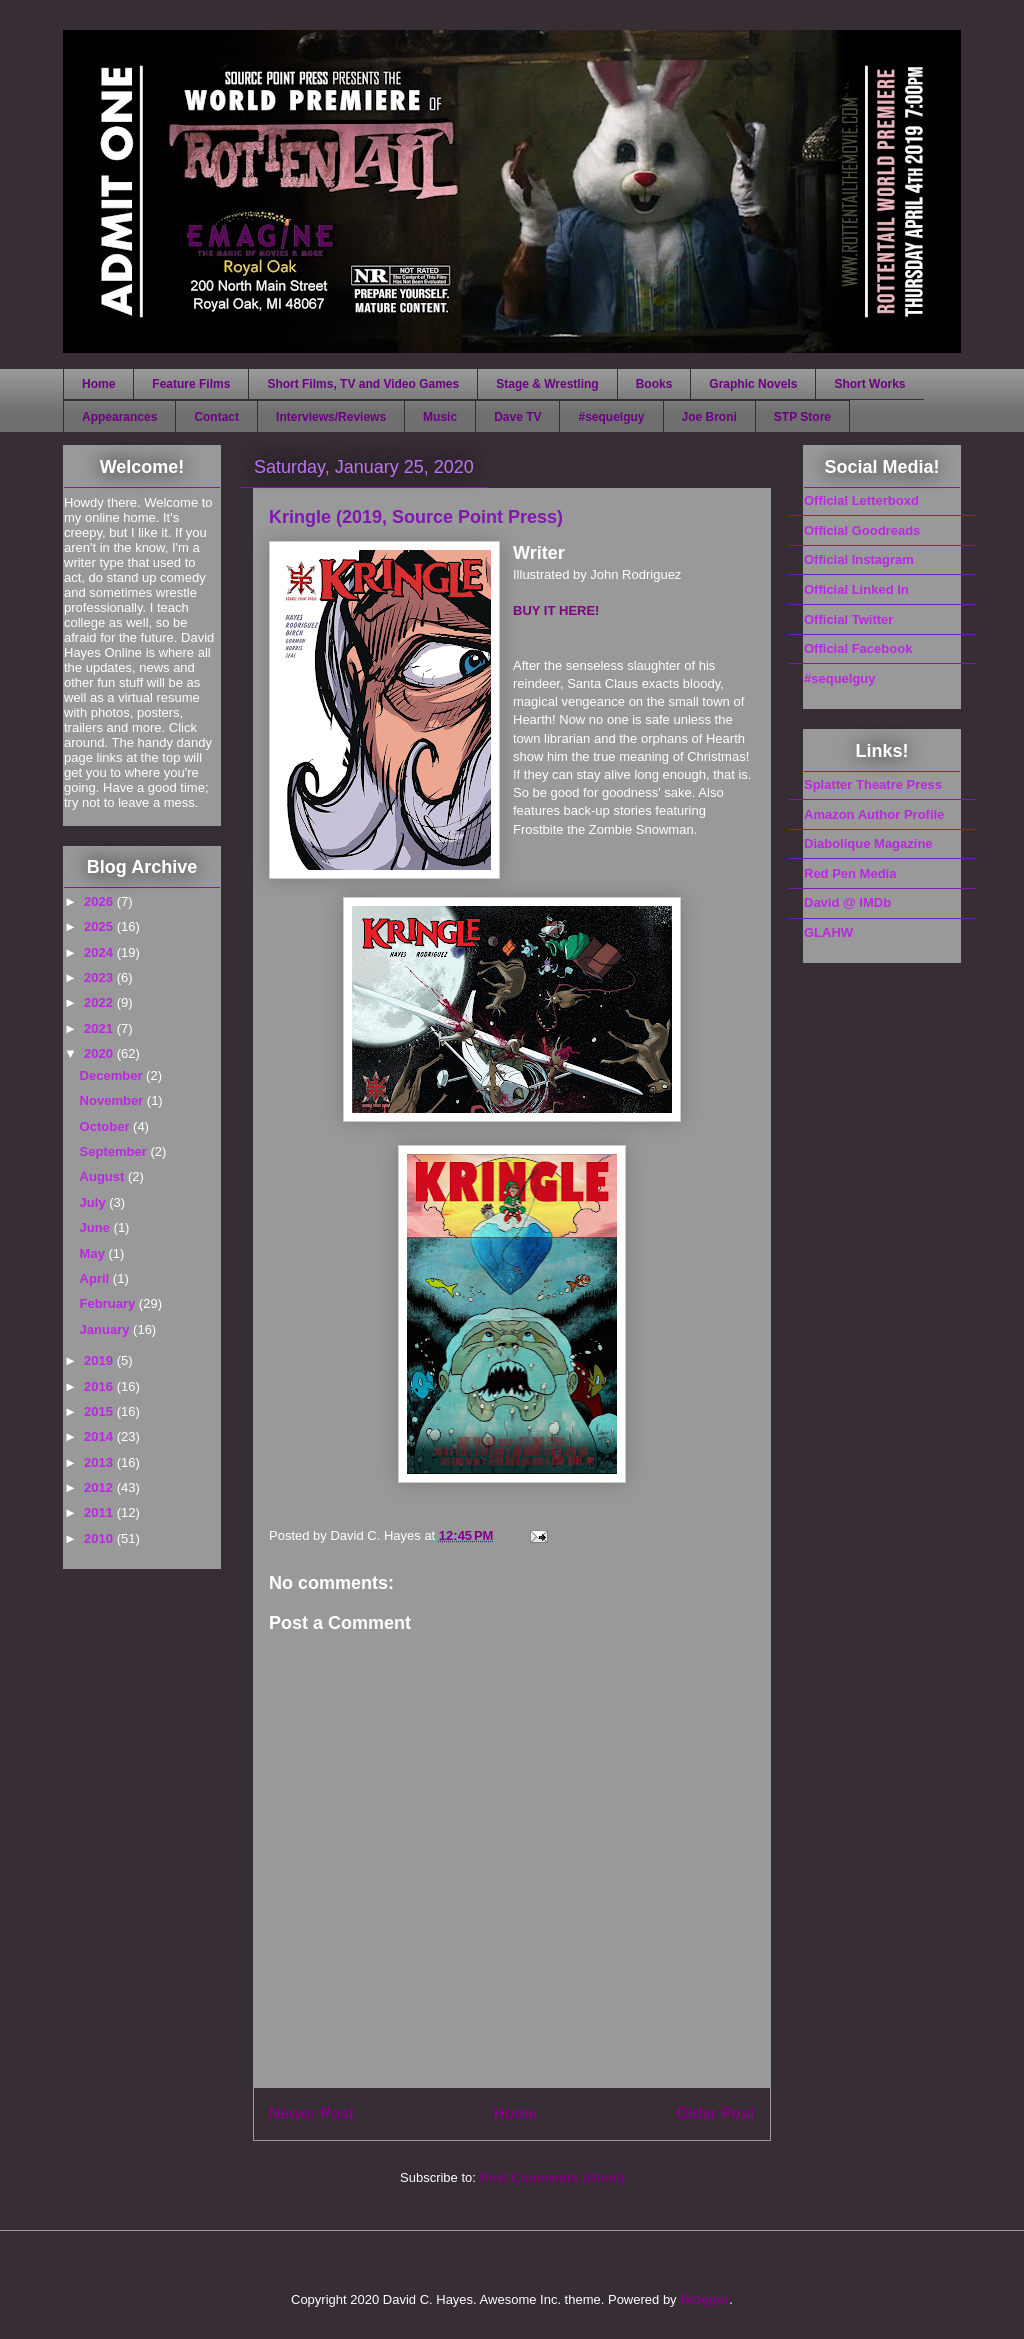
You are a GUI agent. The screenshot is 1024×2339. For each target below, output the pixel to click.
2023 (100, 977)
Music (440, 417)
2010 (100, 1538)
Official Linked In (856, 589)
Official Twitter (848, 619)
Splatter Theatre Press (873, 784)
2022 (100, 1002)
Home (98, 384)
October (106, 1126)
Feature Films (191, 384)
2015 (100, 1411)
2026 (100, 901)
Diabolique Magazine (868, 843)
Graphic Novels (753, 384)
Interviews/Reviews (331, 417)
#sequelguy (611, 417)
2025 (100, 926)
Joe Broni (709, 417)
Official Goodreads (862, 530)
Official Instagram (859, 559)
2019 (100, 1360)
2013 (100, 1462)
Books (654, 384)
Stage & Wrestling (547, 384)
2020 (100, 1053)
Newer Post (311, 2113)
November (113, 1100)
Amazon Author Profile (874, 814)
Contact (216, 417)
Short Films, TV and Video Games (363, 384)
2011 (100, 1512)
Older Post (715, 2113)
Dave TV (517, 417)
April (96, 1278)
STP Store (802, 417)
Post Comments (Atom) (552, 2177)
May (94, 1253)
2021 (100, 1028)
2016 (100, 1386)
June (97, 1227)
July (95, 1202)
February (109, 1303)
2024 (100, 952)
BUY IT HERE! (556, 610)
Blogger (704, 2299)
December (113, 1075)
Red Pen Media (850, 873)
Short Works (869, 384)
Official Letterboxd (861, 500)
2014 (100, 1436)
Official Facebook (858, 648)
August (104, 1176)
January (106, 1329)
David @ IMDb (847, 902)
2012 (100, 1487)
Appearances (119, 417)
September (115, 1151)
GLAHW (828, 932)
